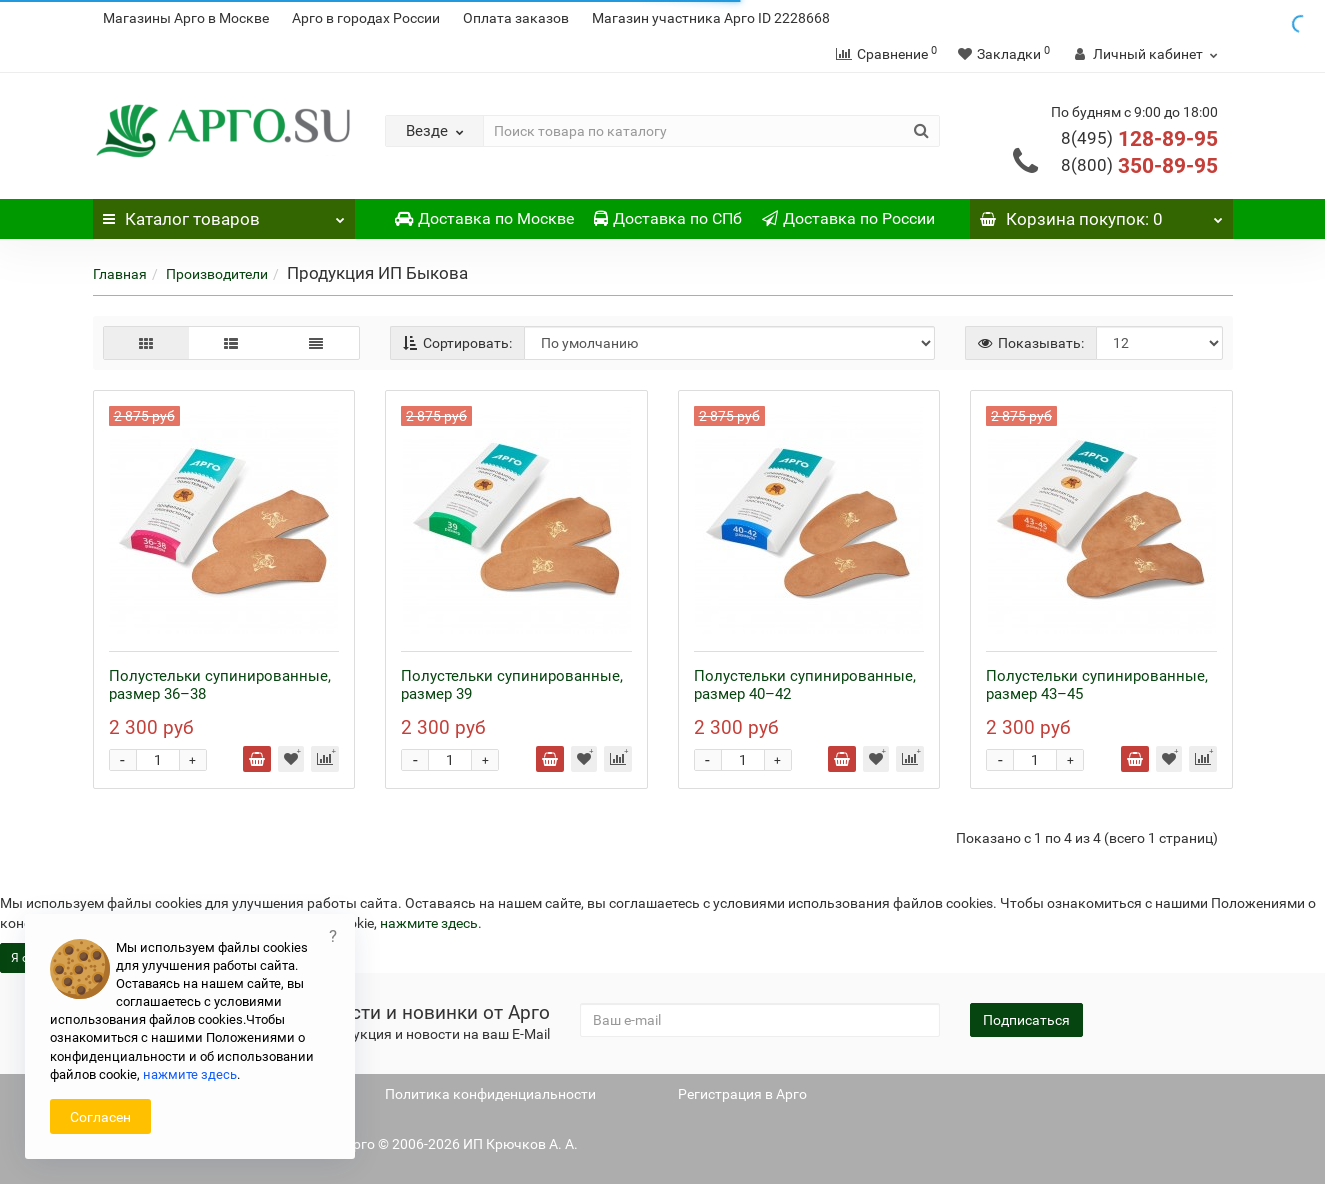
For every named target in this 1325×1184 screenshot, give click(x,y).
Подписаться (1026, 1020)
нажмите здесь (429, 923)
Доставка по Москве (484, 218)
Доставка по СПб (668, 218)
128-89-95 (1139, 139)
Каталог (224, 214)
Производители (217, 274)
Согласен (100, 1117)
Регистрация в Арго (742, 1094)
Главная (120, 274)
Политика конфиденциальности (490, 1094)
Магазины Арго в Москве (186, 18)
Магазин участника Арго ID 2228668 (711, 18)
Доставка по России (848, 218)
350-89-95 (1139, 166)
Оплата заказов (516, 18)
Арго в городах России (366, 18)
